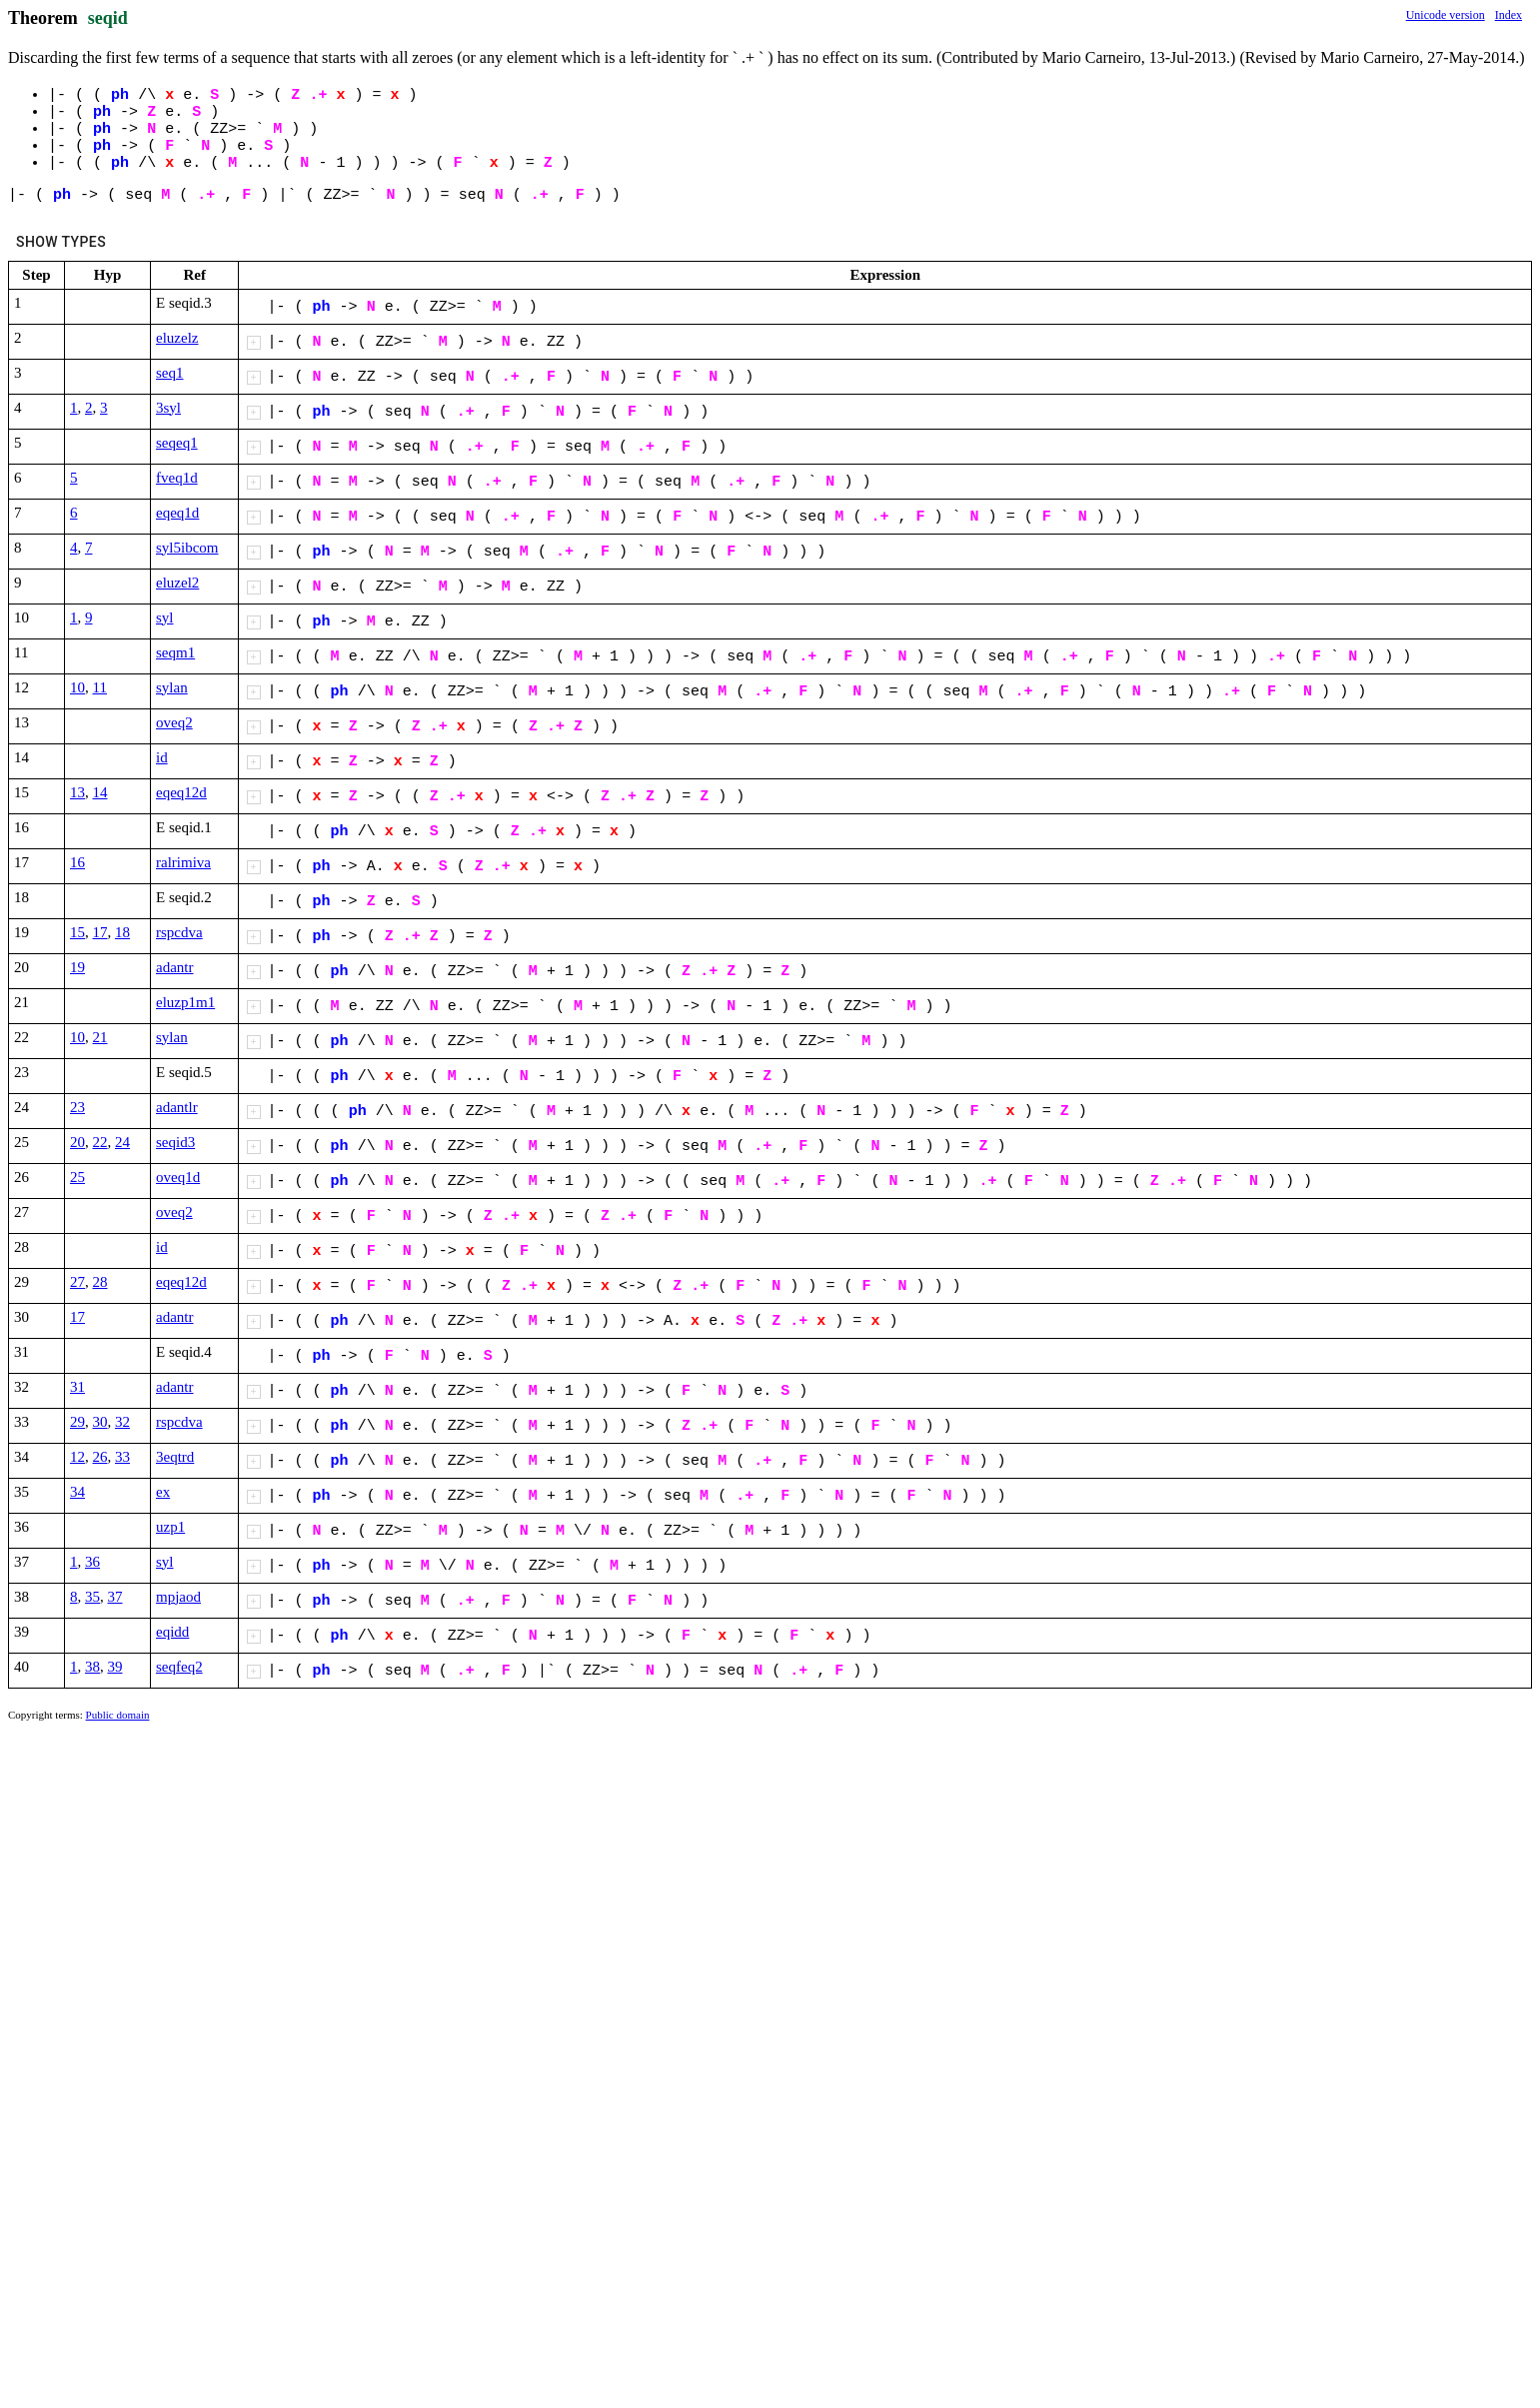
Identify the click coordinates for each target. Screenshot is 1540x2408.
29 (77, 1422)
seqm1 (175, 652)
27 (77, 1282)
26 (100, 1457)
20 (77, 1142)
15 (77, 932)
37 (115, 1597)
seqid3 (175, 1142)
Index (1508, 15)
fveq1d (177, 478)
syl (165, 617)
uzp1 (170, 1527)
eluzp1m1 (185, 1002)
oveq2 (174, 722)
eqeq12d (181, 792)
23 (77, 1107)
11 (100, 687)
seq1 (170, 373)
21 (100, 1037)
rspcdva (179, 932)
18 (122, 932)
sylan (172, 687)
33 (122, 1457)
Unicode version (1445, 15)
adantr (174, 967)
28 (100, 1282)
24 (122, 1142)
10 (77, 687)
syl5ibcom (187, 548)
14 (100, 792)
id (162, 757)
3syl (168, 408)
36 (92, 1562)
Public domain (118, 1715)
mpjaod (178, 1597)
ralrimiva (183, 862)
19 (77, 967)
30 (100, 1422)
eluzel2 (177, 583)
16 (77, 862)
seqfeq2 (179, 1667)
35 (92, 1597)
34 (77, 1492)
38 (92, 1667)
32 (122, 1422)
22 (100, 1142)
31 (77, 1387)
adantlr (177, 1107)
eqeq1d (177, 513)
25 (77, 1177)
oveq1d (178, 1177)
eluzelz (177, 338)
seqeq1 (177, 443)
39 (115, 1667)
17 (100, 932)
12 (77, 1457)
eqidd (172, 1632)
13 (77, 792)
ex (163, 1492)
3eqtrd (175, 1457)
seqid (108, 18)
